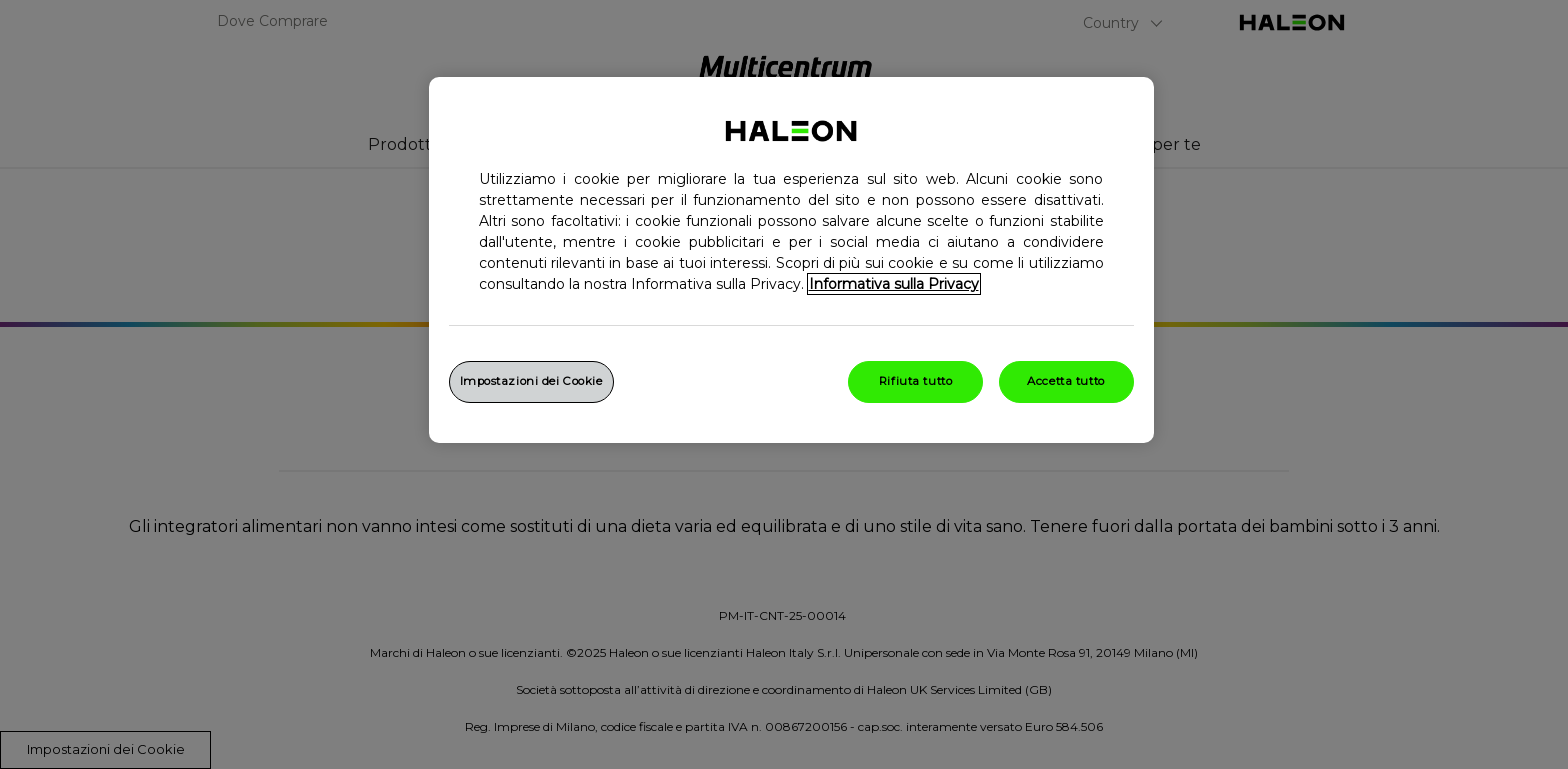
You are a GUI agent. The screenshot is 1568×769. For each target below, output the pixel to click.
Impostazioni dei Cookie (531, 381)
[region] (791, 260)
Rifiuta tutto (915, 381)
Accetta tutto (1065, 381)
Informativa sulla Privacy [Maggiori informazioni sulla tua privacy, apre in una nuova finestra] (894, 284)
